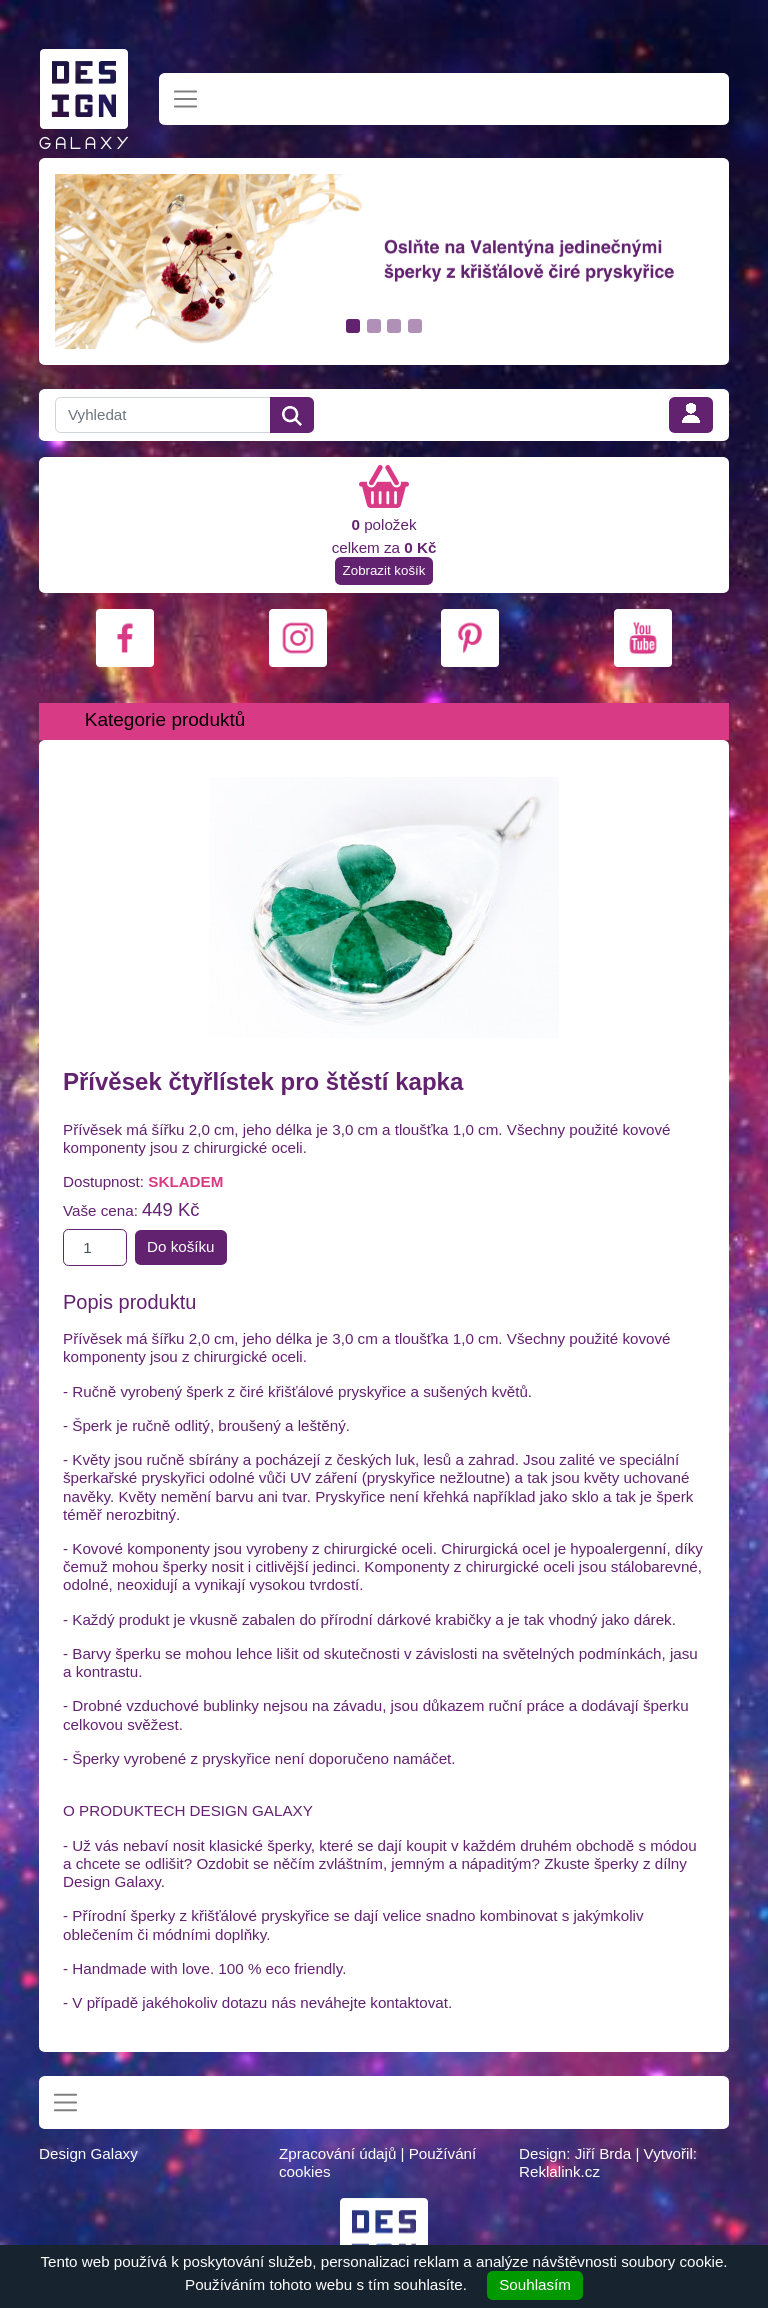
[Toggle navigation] (185, 99)
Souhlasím (535, 2284)
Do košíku (181, 1246)
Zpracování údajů (337, 2153)
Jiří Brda (603, 2153)
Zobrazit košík (384, 570)
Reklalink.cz (559, 2171)
